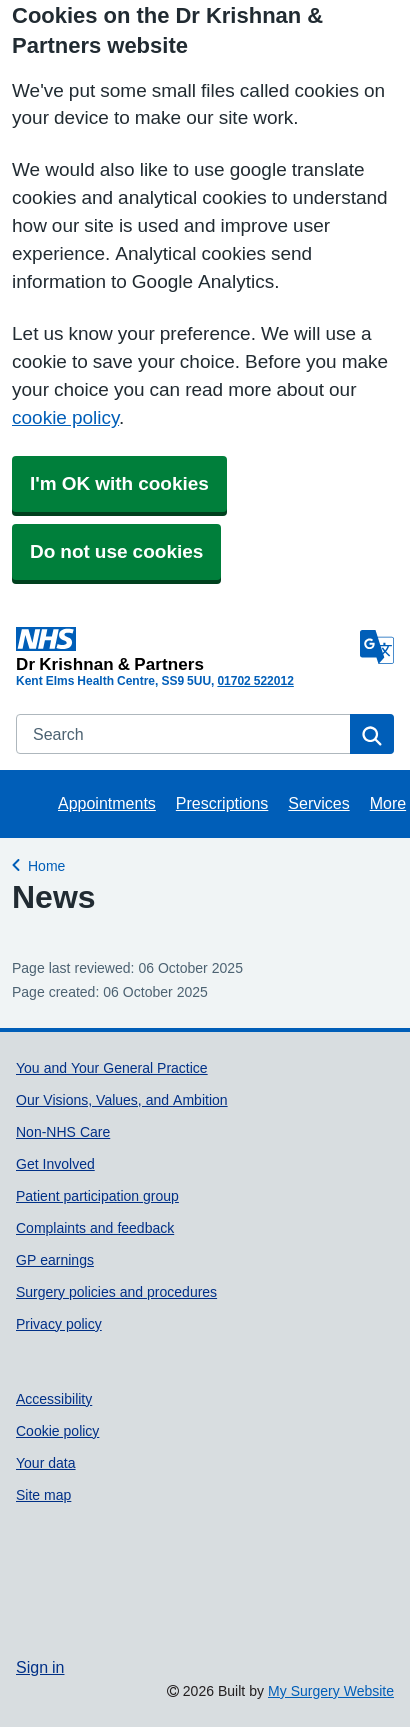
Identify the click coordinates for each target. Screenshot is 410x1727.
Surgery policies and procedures (116, 1292)
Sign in (40, 1667)
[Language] (377, 647)
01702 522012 (255, 681)
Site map (43, 1495)
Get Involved (55, 1164)
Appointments (107, 803)
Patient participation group (97, 1196)
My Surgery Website (331, 1691)
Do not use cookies (116, 551)
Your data (46, 1463)
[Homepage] (184, 649)
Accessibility (54, 1399)
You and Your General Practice (112, 1068)
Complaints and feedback (95, 1228)
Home (46, 863)
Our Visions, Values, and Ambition (122, 1100)
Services (318, 803)
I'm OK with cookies (119, 483)
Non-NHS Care (63, 1132)
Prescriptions (222, 803)
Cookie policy (57, 1431)
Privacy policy (59, 1324)
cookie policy (65, 417)
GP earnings (55, 1260)
